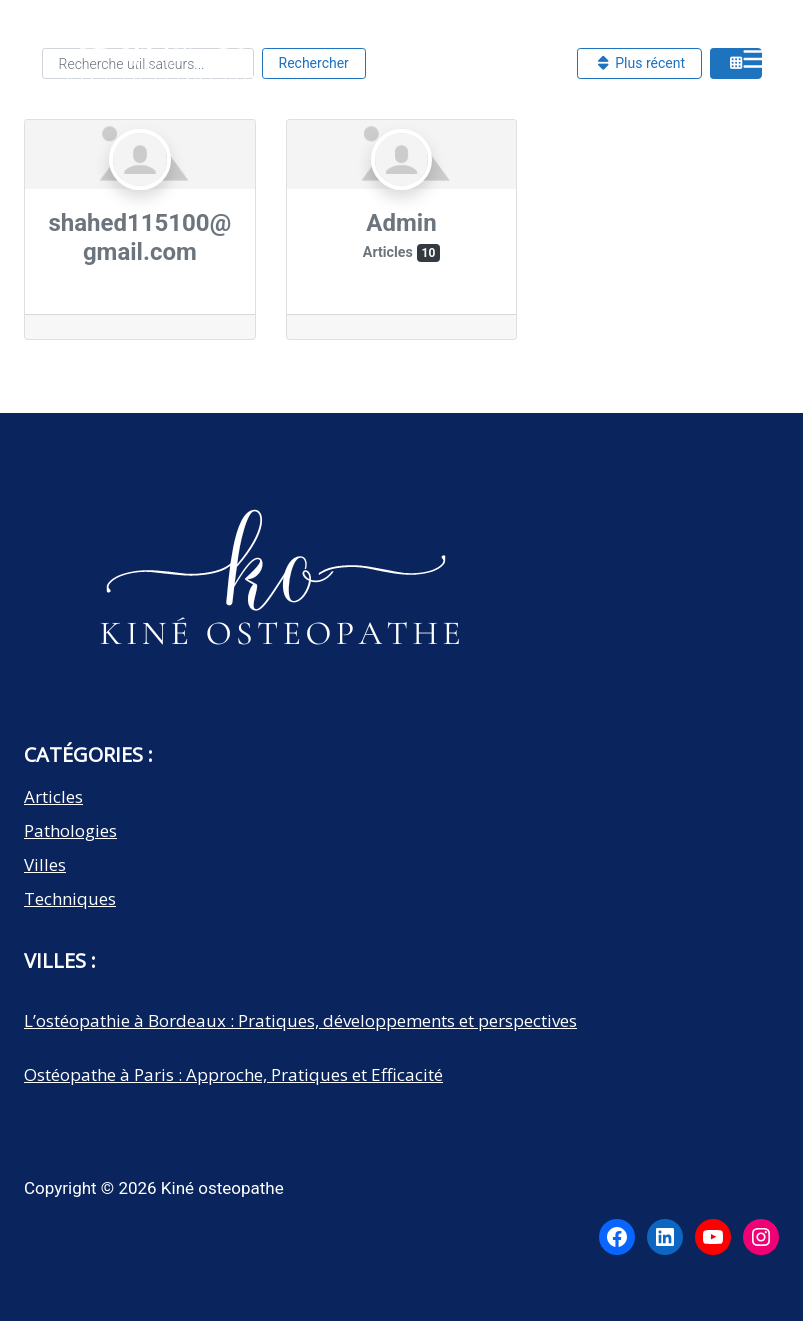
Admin (401, 223)
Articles (53, 796)
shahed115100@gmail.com (139, 237)
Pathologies (70, 830)
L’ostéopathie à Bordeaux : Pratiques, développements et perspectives (300, 1020)
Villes (45, 864)
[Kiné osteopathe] (159, 64)
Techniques (70, 898)
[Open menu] (755, 58)
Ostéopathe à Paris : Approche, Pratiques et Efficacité (233, 1074)
